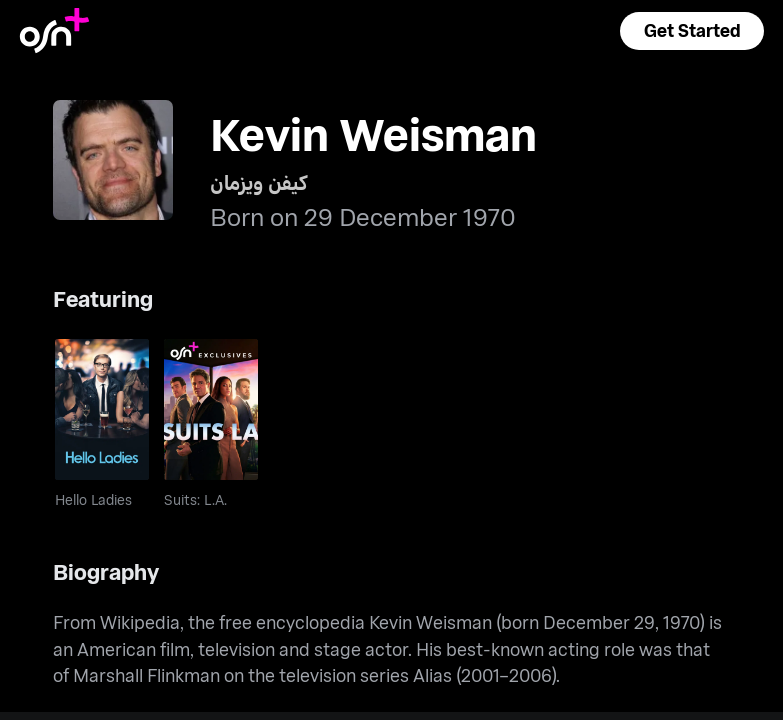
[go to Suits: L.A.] (211, 409)
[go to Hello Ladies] (102, 409)
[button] (692, 31)
